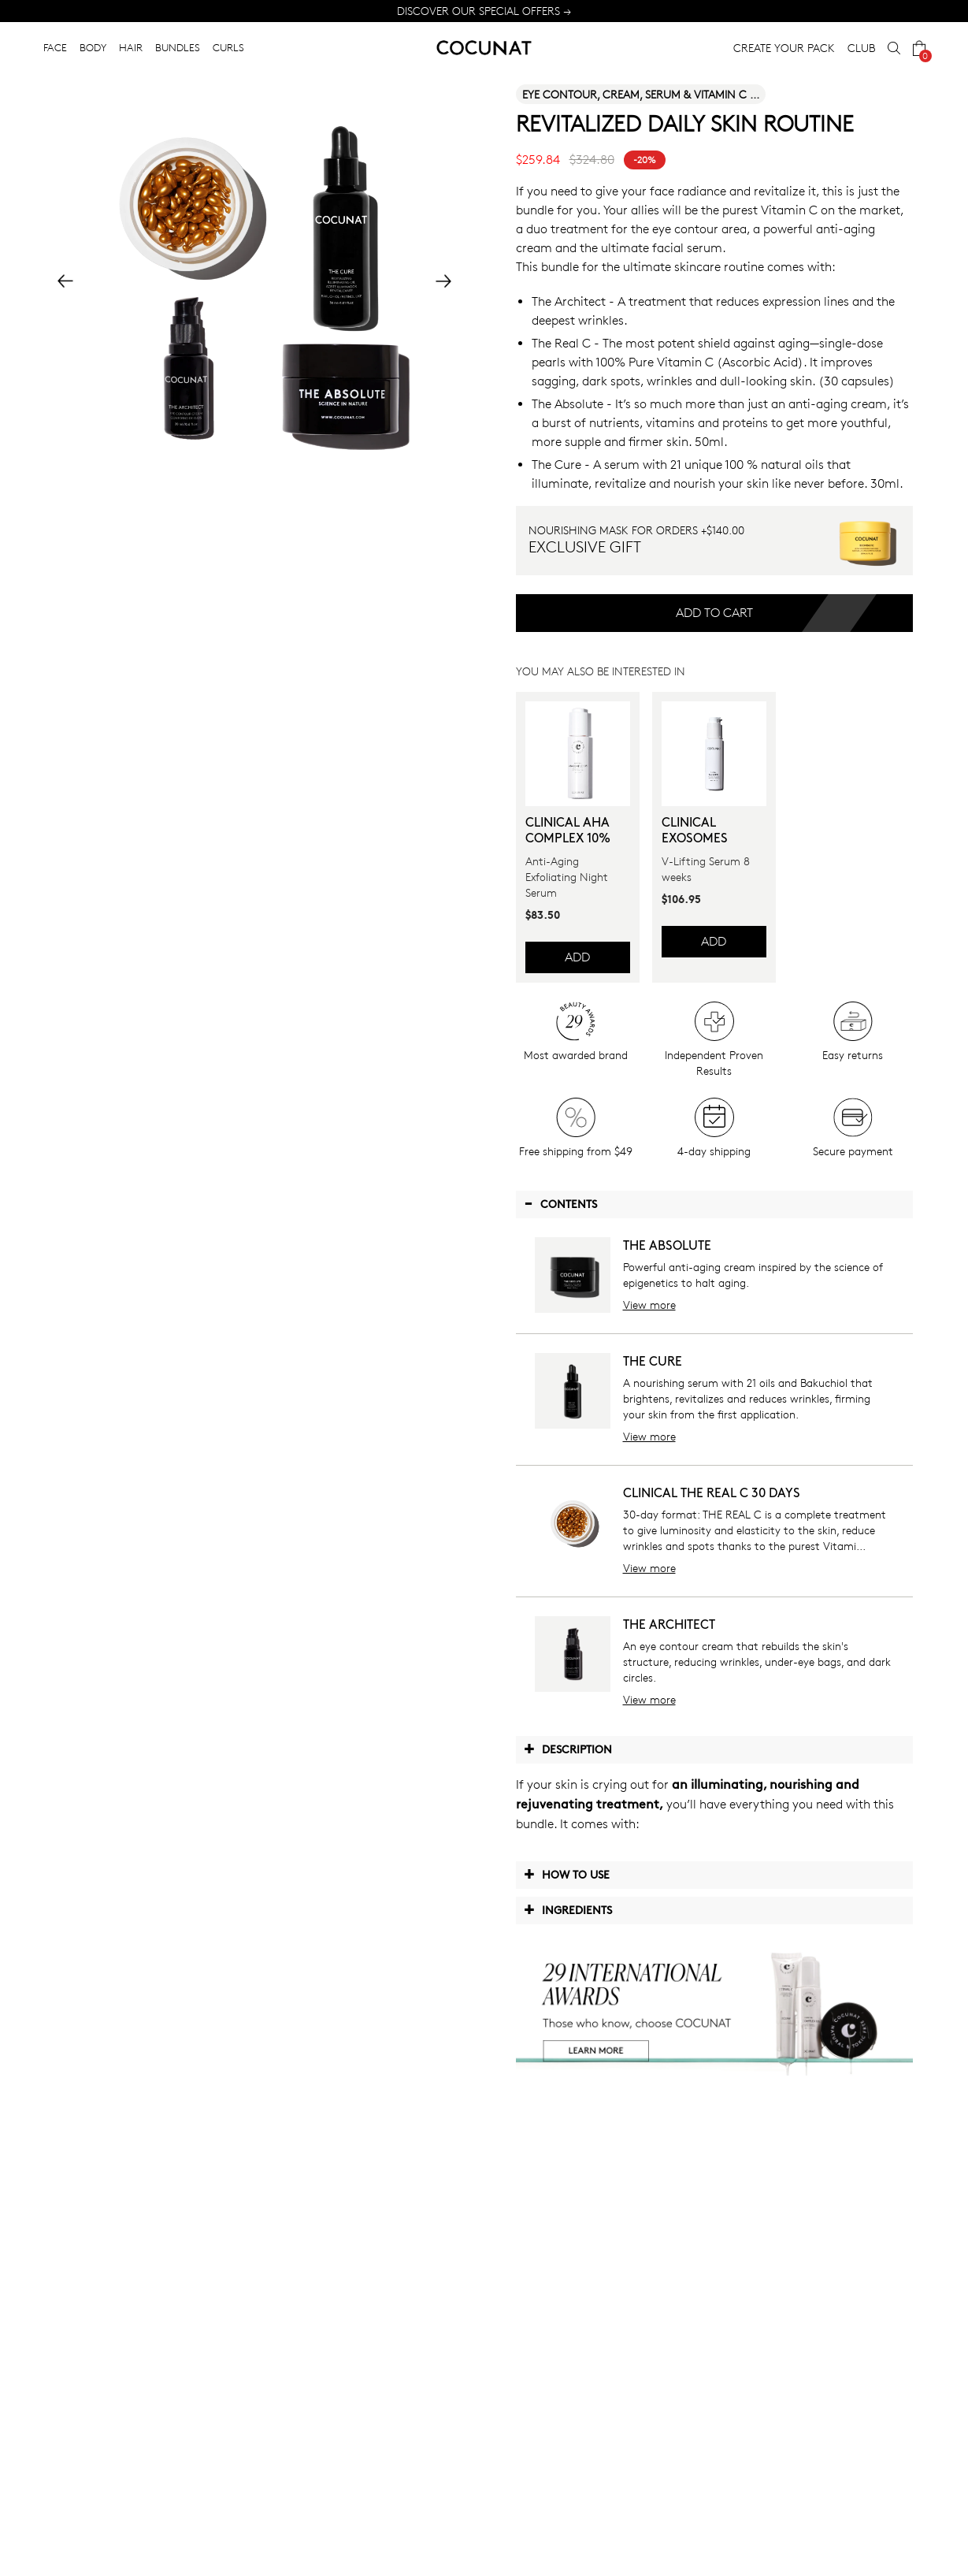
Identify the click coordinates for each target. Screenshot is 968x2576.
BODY (93, 47)
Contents (560, 1203)
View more (649, 1304)
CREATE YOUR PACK (784, 47)
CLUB (861, 47)
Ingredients (568, 1909)
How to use (567, 1874)
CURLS (228, 47)
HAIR (131, 47)
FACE (55, 47)
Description (568, 1748)
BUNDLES (177, 47)
